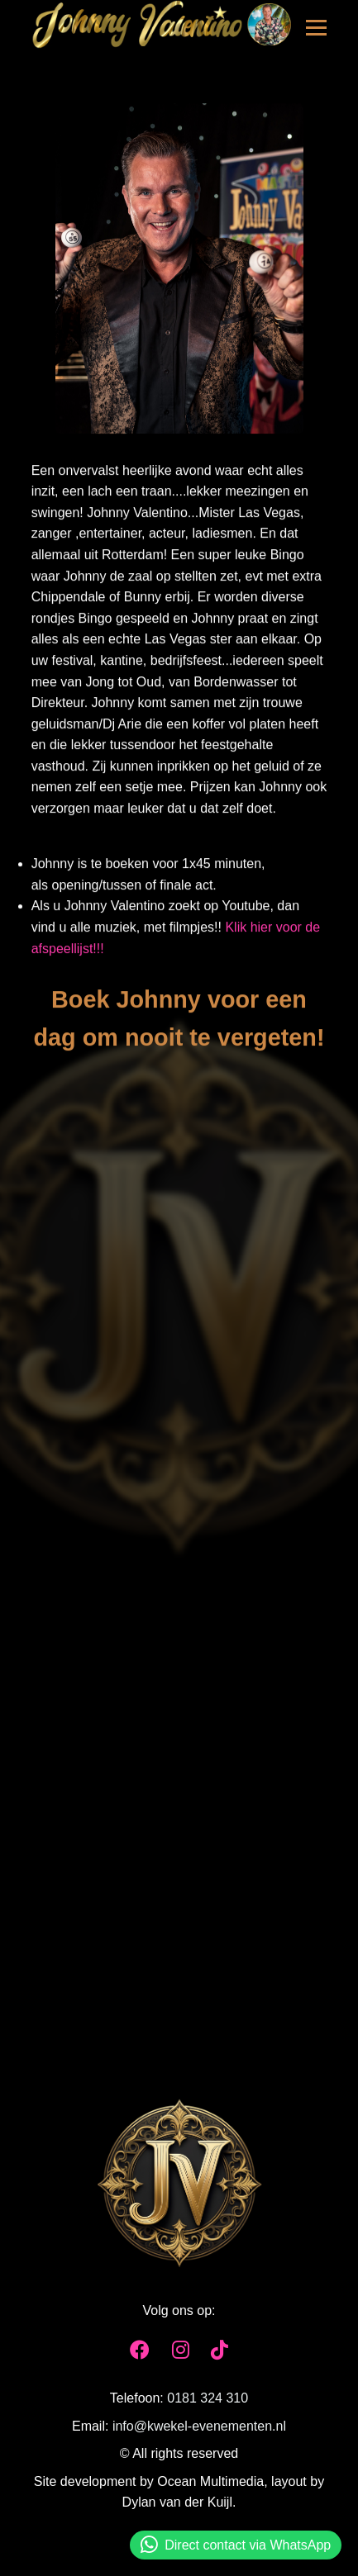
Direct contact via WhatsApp (236, 2545)
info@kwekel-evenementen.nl (199, 2429)
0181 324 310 (207, 2401)
